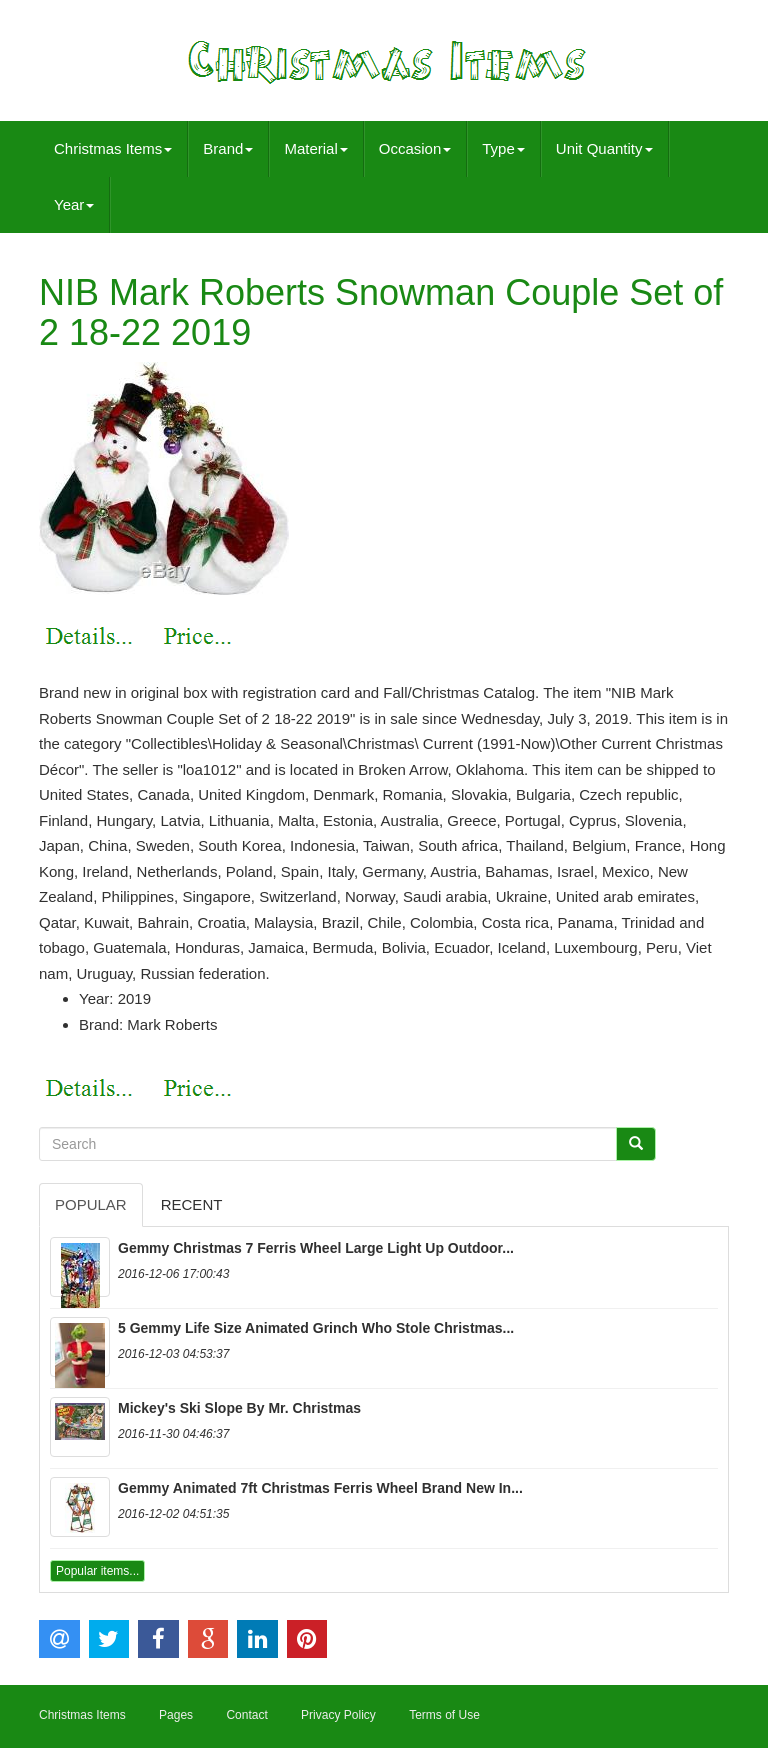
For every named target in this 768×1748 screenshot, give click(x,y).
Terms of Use (444, 1715)
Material (315, 148)
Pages (176, 1715)
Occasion (415, 148)
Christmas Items (113, 148)
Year (74, 204)
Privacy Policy (338, 1715)
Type (503, 148)
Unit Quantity (604, 148)
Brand (228, 148)
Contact (246, 1715)
